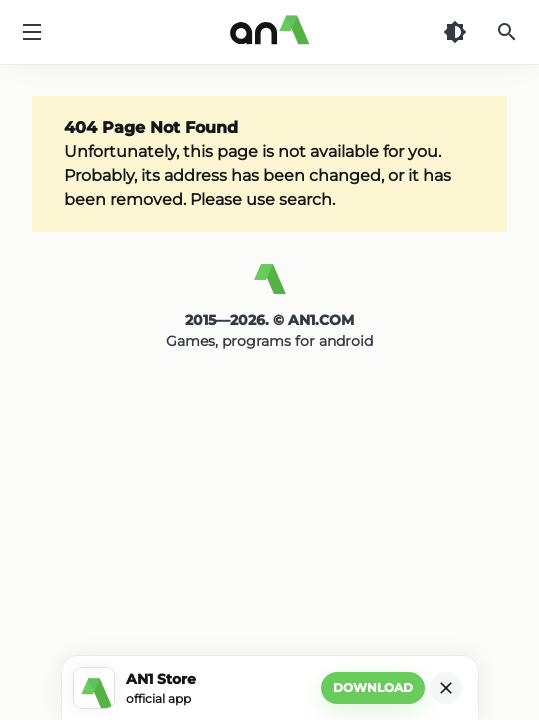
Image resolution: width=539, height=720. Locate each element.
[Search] (507, 32)
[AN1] (269, 287)
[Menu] (32, 32)
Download (373, 687)
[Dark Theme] (455, 32)
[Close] (446, 688)
